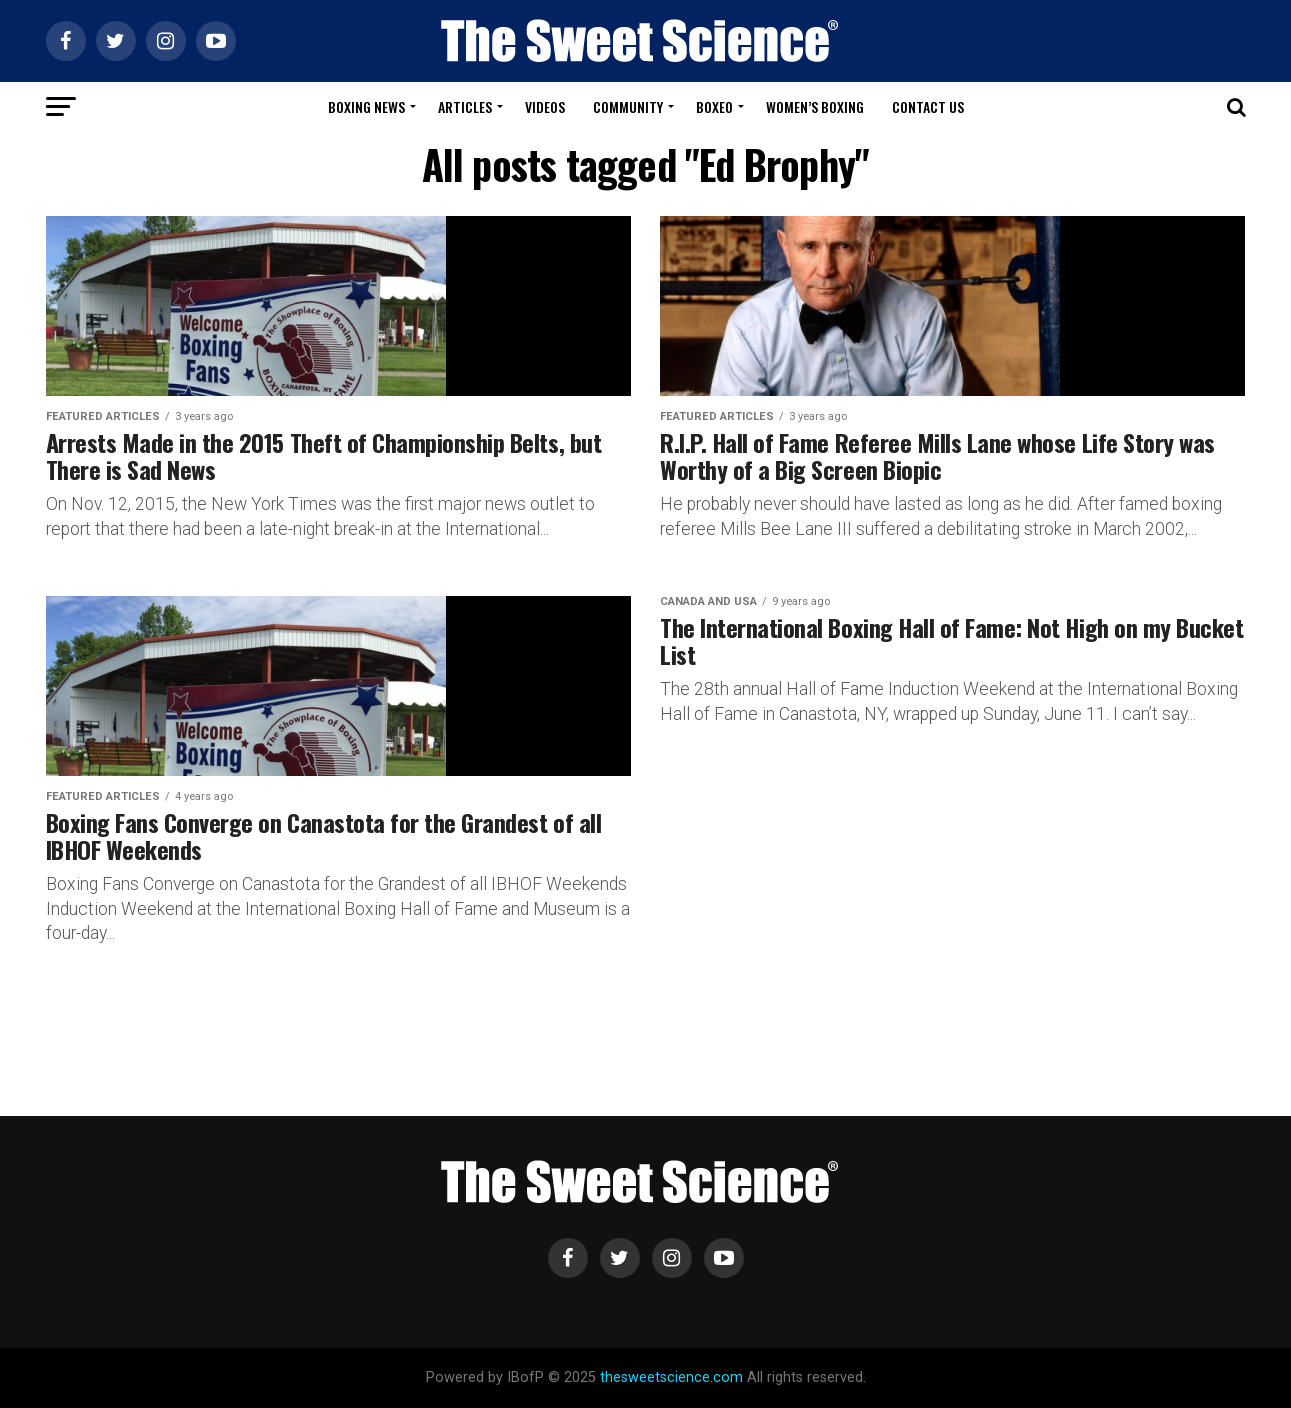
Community (628, 106)
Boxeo (714, 106)
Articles (465, 106)
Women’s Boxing (815, 106)
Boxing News (366, 106)
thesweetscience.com (671, 1377)
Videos (545, 106)
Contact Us (928, 106)
